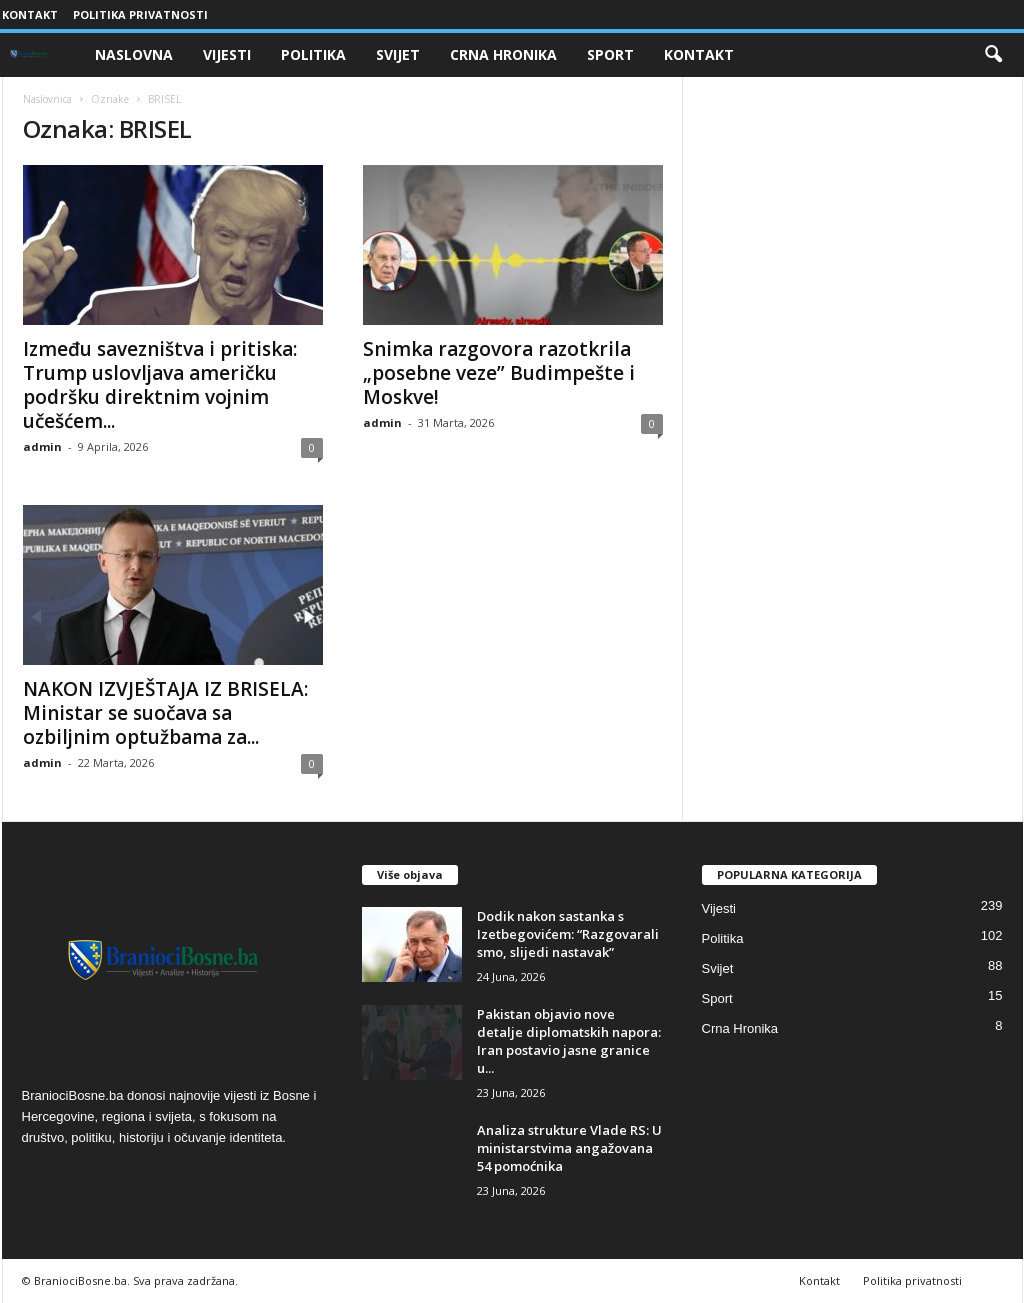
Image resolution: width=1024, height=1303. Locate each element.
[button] (993, 55)
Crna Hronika (503, 54)
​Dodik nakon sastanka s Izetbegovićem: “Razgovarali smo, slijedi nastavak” (568, 934)
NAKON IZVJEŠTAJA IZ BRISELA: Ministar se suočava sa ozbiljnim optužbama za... (165, 713)
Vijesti (227, 54)
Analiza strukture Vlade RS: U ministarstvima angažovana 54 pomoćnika (569, 1148)
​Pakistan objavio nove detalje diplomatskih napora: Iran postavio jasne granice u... (569, 1041)
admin (42, 446)
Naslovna (134, 54)
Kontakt (30, 14)
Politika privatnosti (140, 14)
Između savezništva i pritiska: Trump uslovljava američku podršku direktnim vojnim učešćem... (160, 385)
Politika (313, 54)
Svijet (398, 54)
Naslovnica (47, 99)
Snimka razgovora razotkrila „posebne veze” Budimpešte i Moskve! (499, 373)
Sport (610, 54)
